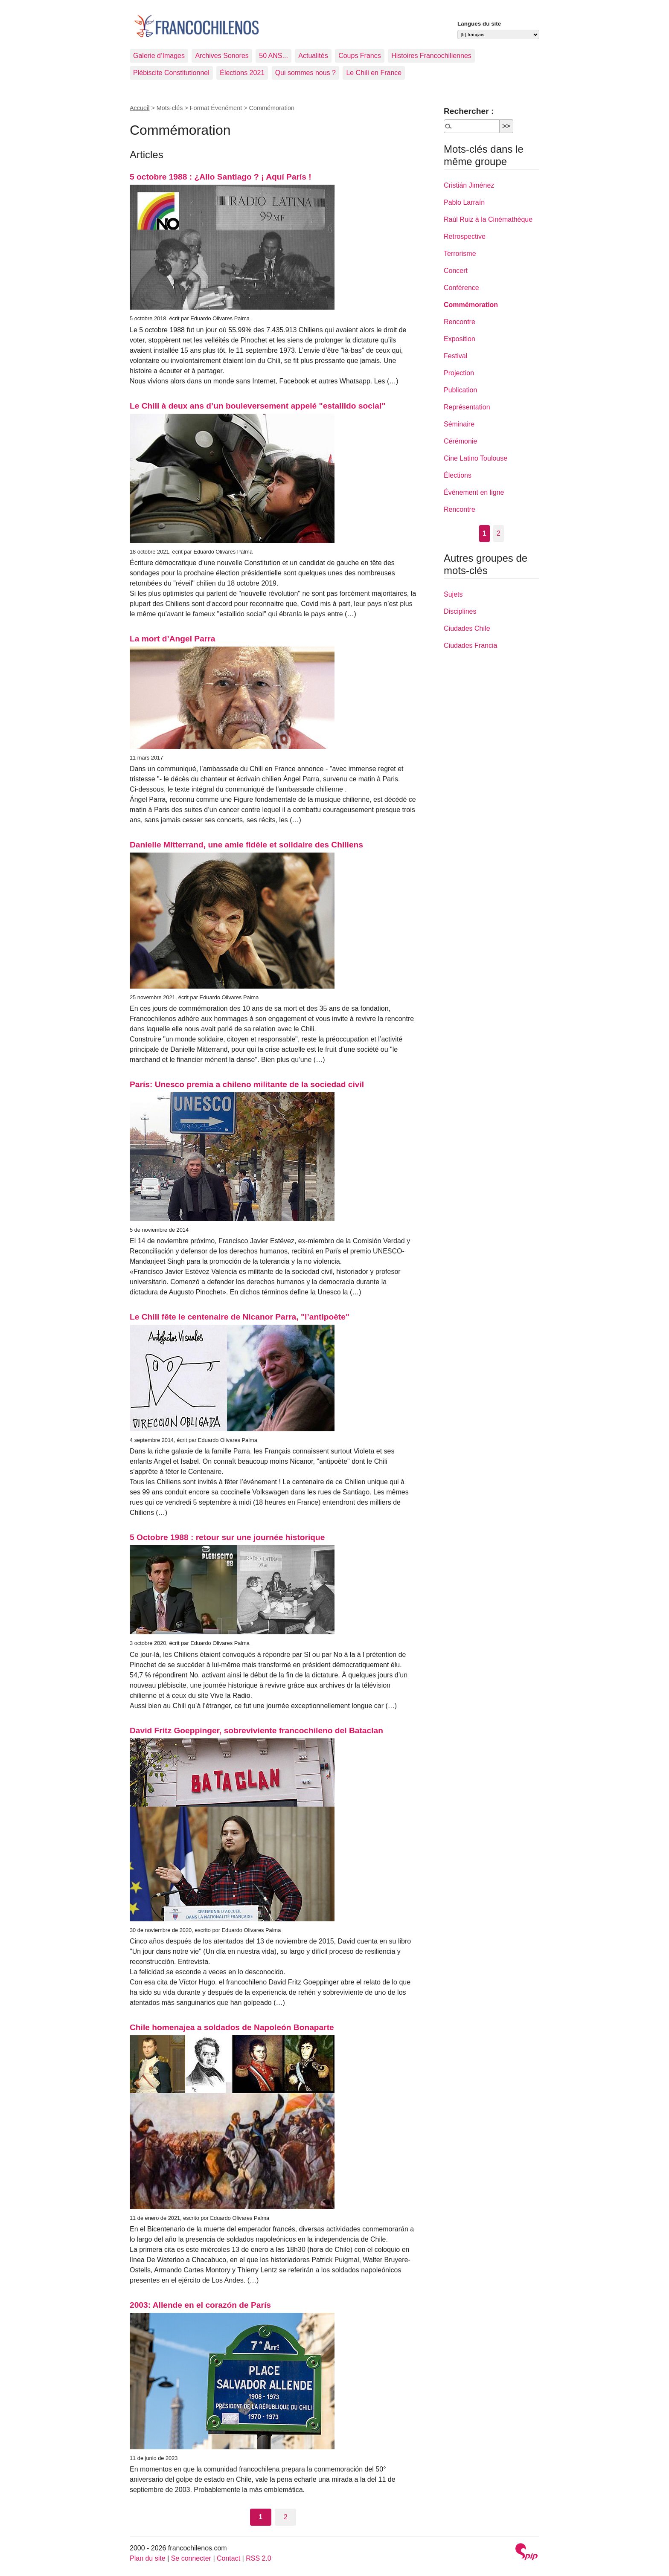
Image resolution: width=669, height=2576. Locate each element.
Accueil (139, 107)
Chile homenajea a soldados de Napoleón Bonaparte (232, 2027)
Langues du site (479, 23)
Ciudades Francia (470, 645)
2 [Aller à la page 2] (286, 2517)
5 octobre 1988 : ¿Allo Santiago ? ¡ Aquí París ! (220, 176)
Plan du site (148, 2558)
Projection (459, 373)
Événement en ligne (474, 492)
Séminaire (459, 424)
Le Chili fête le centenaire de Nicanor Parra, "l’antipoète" (239, 1316)
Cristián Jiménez (469, 185)
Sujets (453, 594)
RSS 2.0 (258, 2558)
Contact (228, 2558)
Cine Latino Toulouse (475, 458)
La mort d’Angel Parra (172, 638)
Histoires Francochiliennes (431, 55)
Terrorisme (460, 253)
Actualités (313, 55)
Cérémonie (460, 441)
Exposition (459, 338)
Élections (457, 475)
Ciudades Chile (467, 628)
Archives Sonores (221, 55)
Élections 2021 (242, 72)
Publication (460, 390)
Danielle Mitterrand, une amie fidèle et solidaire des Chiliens (246, 844)
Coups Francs (359, 55)
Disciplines (460, 611)
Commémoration (471, 304)
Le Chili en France (373, 72)
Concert (456, 270)
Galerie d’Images (159, 55)
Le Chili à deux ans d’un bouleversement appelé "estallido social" (257, 405)
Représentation (467, 407)
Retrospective (465, 236)
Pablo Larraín (464, 202)
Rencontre (459, 321)
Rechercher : (469, 111)
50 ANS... (273, 55)
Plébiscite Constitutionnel (171, 72)
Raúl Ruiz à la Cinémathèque (488, 219)
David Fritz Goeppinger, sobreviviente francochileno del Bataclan (256, 1730)
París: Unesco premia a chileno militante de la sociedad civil (247, 1084)
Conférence (461, 287)
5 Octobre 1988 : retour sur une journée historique (227, 1537)
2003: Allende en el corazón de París (200, 2304)
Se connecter (191, 2558)
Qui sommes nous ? (305, 72)
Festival (455, 356)
